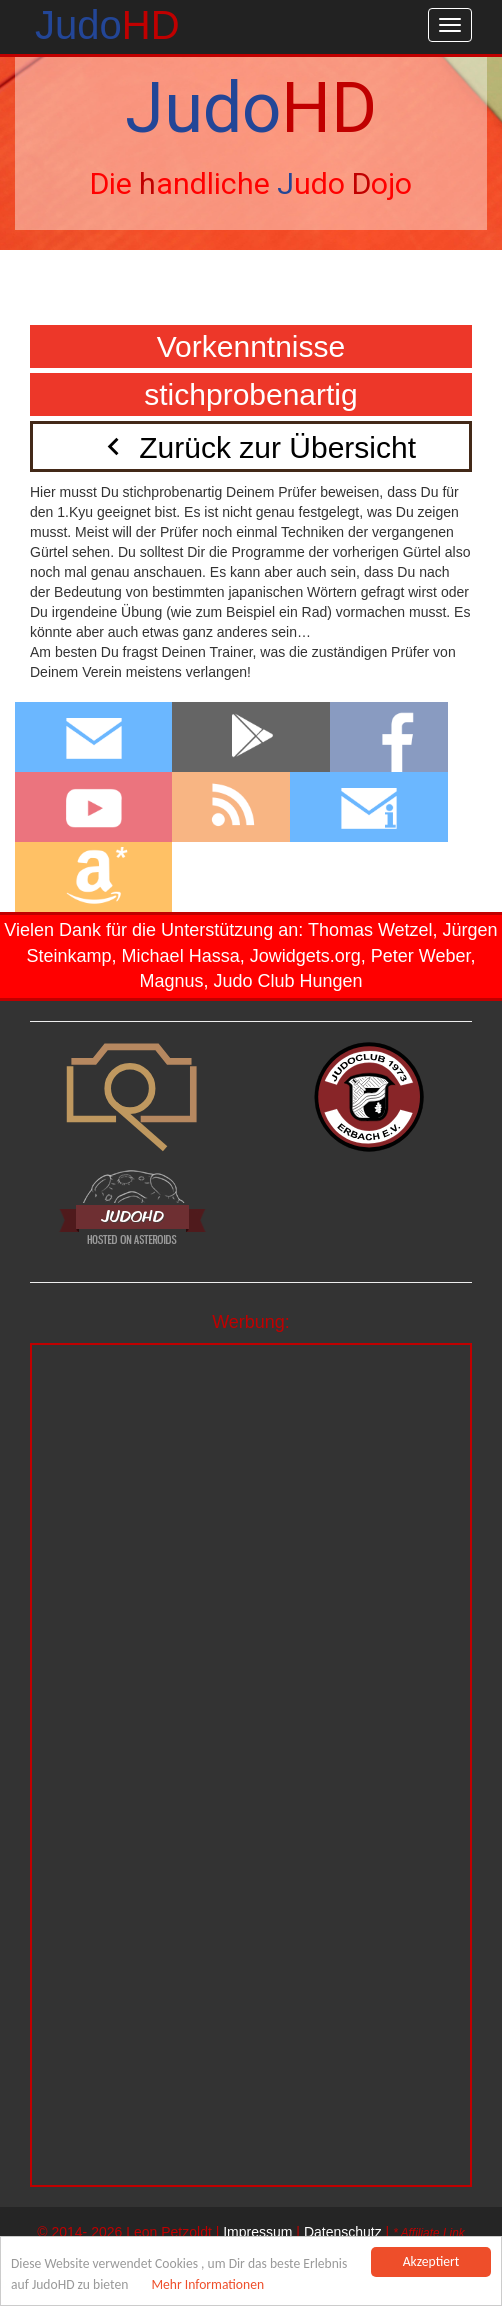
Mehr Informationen (207, 2284)
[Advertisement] (251, 1485)
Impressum (257, 2232)
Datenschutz (343, 2232)
